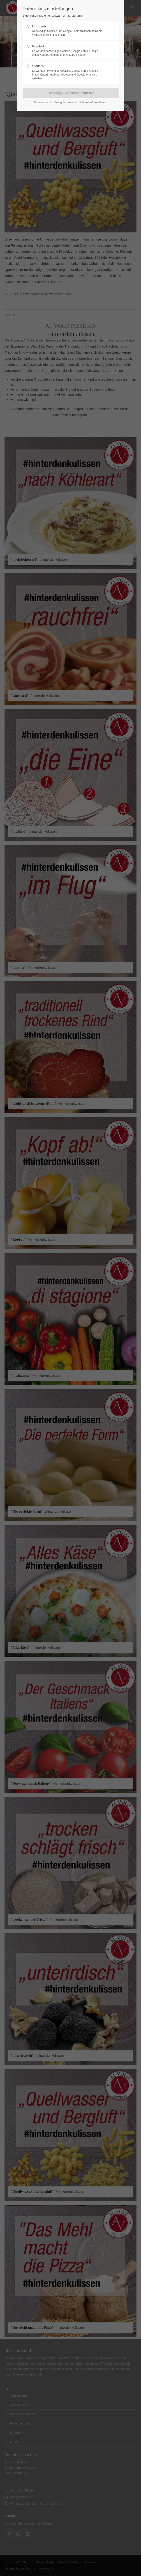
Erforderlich (68, 30)
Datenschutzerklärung (48, 102)
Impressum (70, 102)
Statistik (68, 72)
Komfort (68, 50)
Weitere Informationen (93, 102)
